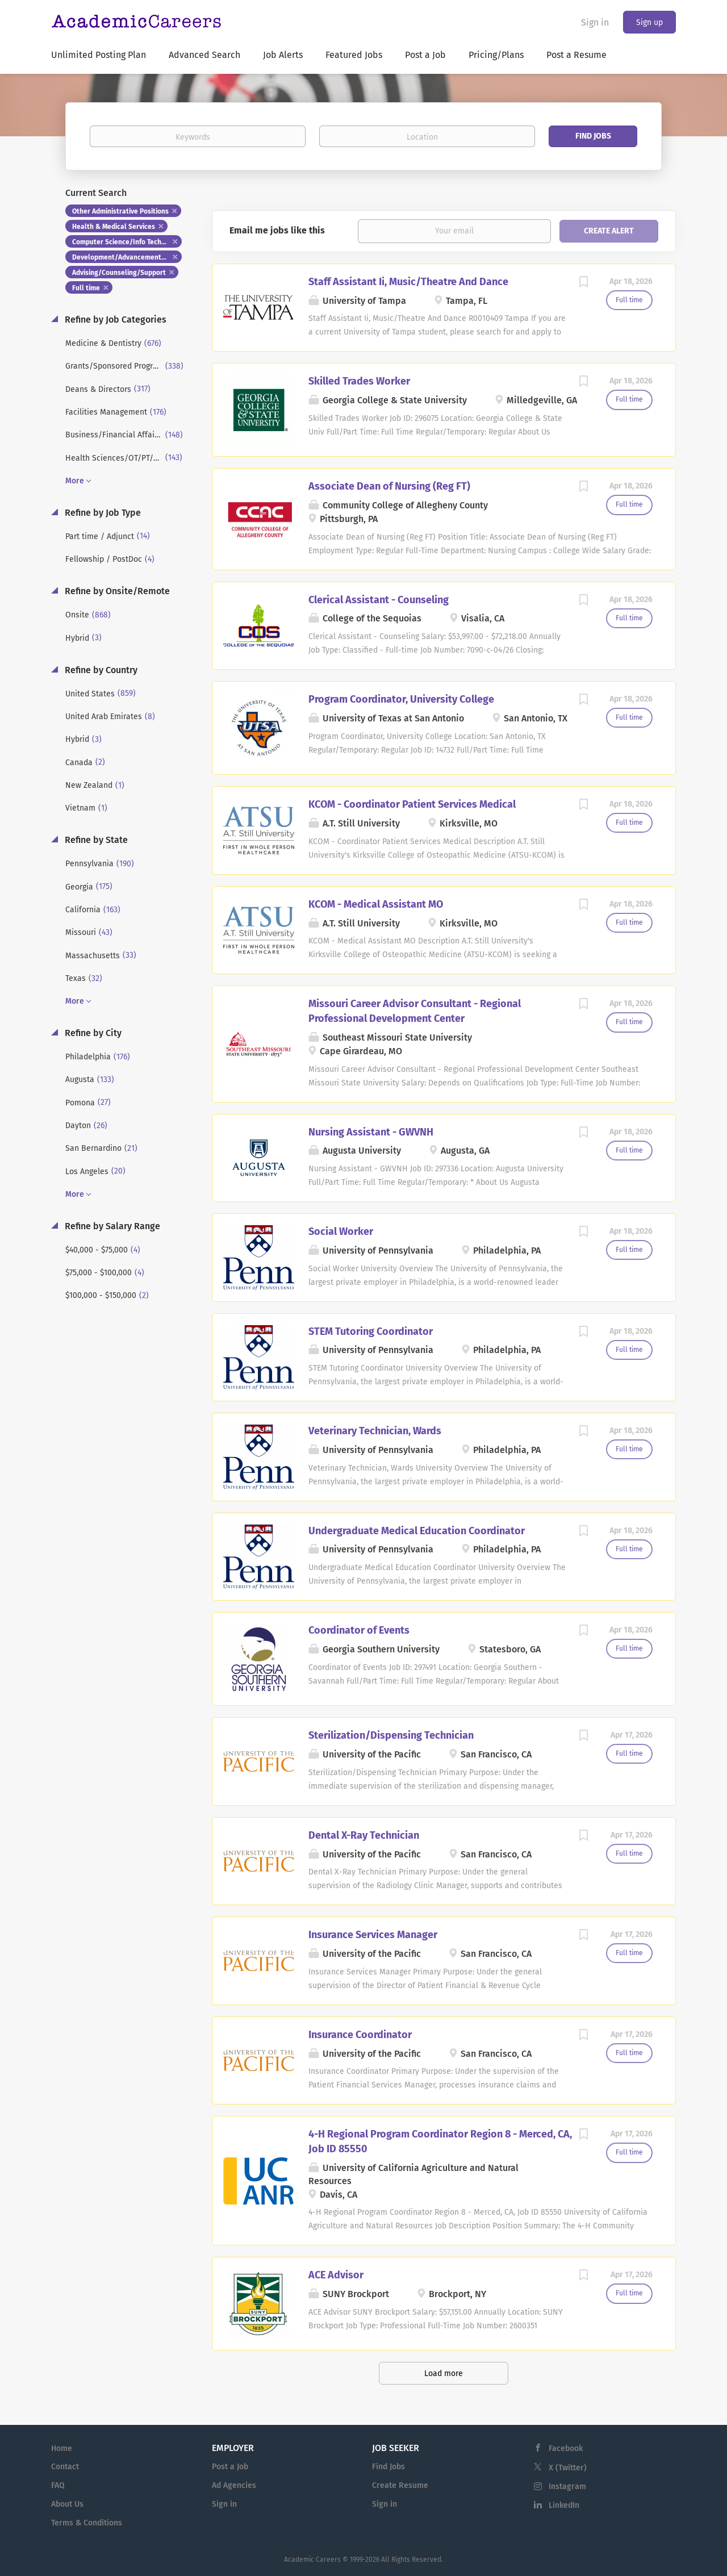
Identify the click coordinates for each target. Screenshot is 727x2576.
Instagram (567, 2486)
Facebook (566, 2448)
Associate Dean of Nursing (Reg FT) (389, 486)
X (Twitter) (568, 2468)
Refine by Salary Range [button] (111, 1226)
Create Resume (400, 2485)
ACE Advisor (336, 2275)
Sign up (649, 22)
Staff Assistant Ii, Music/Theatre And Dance (408, 281)
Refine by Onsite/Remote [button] (116, 591)
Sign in (595, 22)
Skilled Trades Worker (359, 381)
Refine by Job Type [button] (101, 512)
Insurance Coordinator (360, 2034)
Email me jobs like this (277, 230)
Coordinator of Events (359, 1630)
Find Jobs (593, 136)
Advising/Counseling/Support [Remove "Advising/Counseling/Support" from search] (119, 273)
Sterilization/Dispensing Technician (391, 1735)
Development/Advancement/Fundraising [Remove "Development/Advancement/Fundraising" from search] (127, 257)
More (74, 481)
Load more (443, 2373)
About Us (67, 2504)
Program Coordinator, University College (401, 699)
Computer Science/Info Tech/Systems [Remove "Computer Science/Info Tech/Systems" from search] (127, 242)
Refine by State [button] (95, 839)
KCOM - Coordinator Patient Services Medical (412, 804)
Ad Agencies (234, 2485)
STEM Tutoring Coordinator (370, 1331)
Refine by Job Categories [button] (114, 319)
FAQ (58, 2485)
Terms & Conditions (86, 2523)
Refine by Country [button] (99, 670)
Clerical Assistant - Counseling (378, 600)
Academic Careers (312, 2560)
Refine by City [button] (92, 1033)
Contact (65, 2466)
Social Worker (340, 1231)
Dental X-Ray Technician (363, 1835)
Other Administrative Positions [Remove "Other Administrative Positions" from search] (120, 211)
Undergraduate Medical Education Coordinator (416, 1531)
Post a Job (230, 2466)
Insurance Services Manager (372, 1934)
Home (61, 2448)
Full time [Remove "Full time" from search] (86, 288)
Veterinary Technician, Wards (374, 1431)
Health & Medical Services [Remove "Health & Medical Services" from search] (113, 227)
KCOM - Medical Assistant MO (375, 904)
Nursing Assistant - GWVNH (370, 1132)
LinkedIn (564, 2505)
